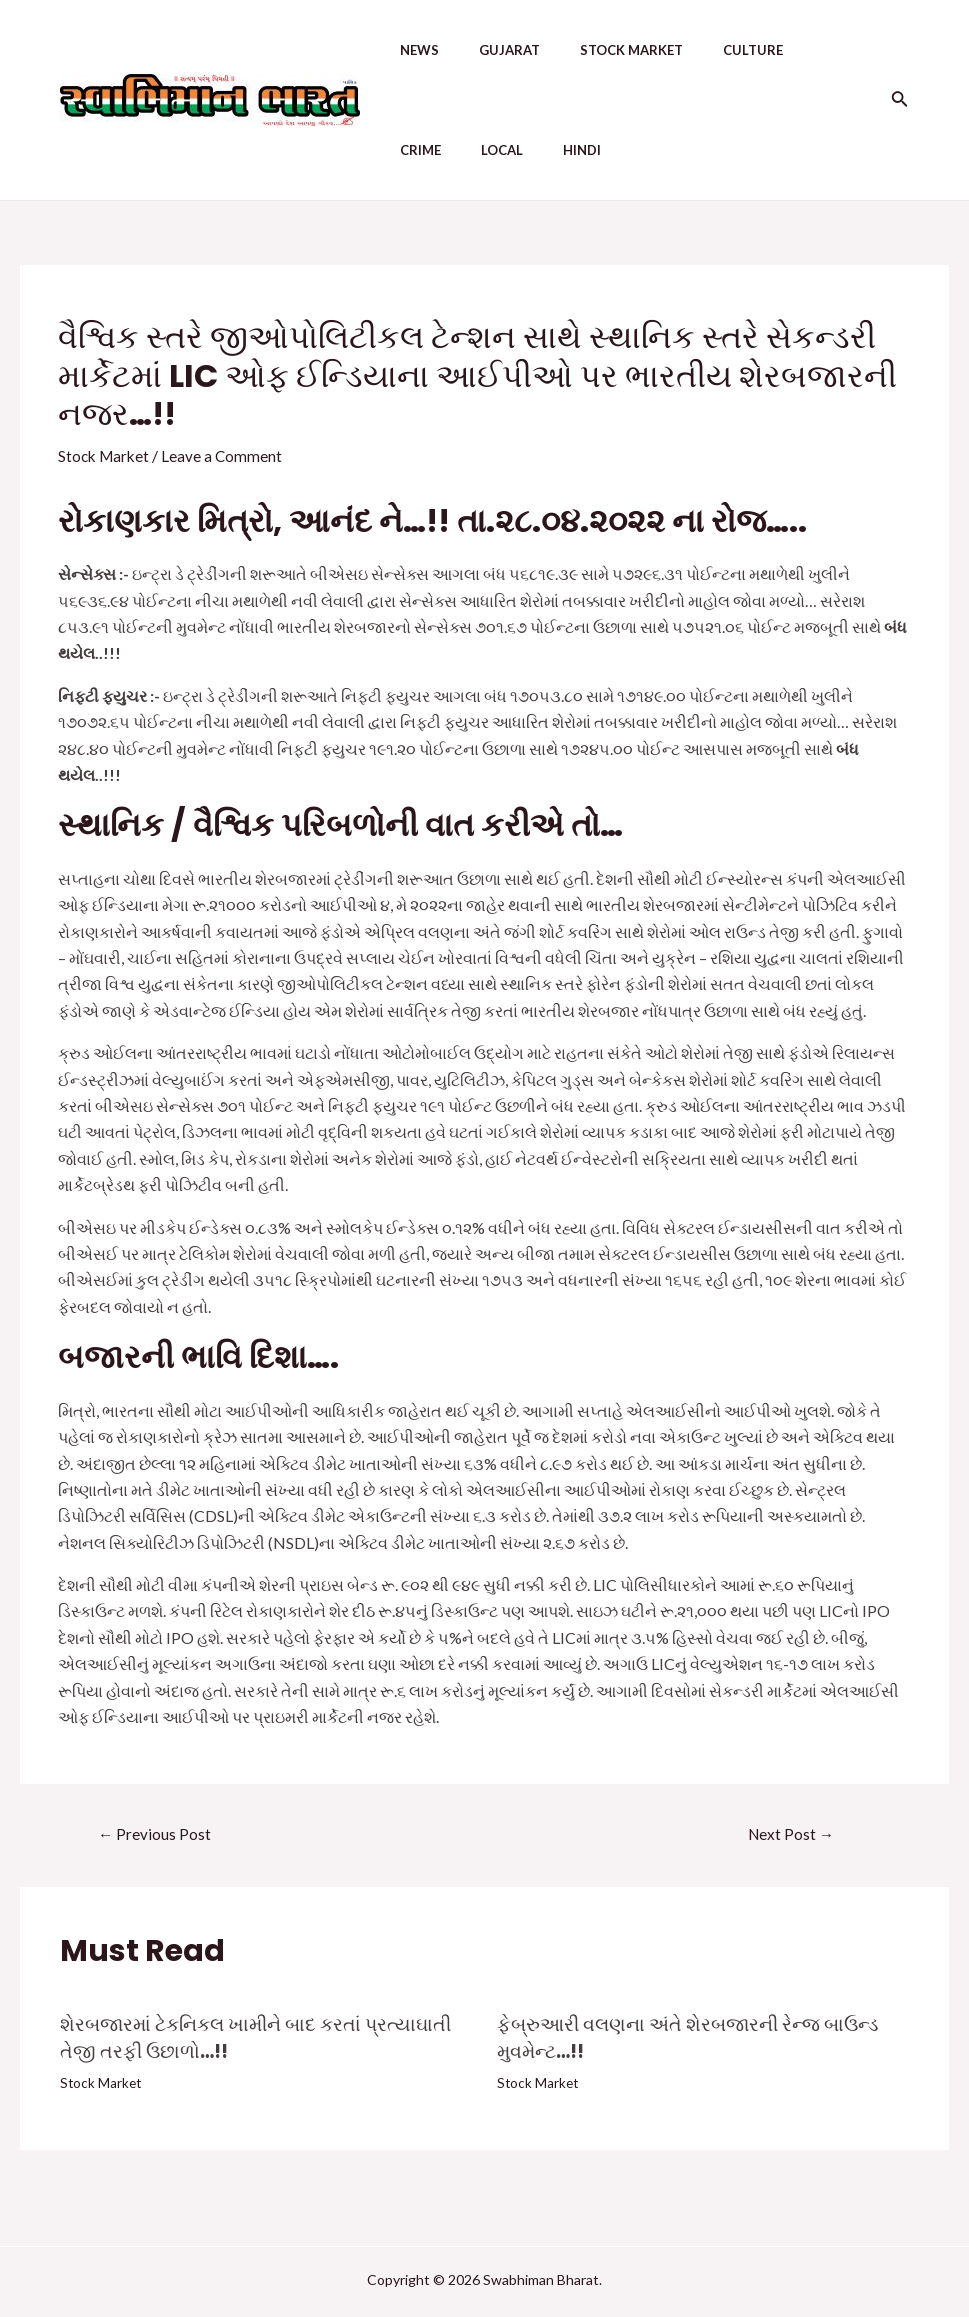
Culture (709, 50)
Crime (791, 50)
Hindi (473, 150)
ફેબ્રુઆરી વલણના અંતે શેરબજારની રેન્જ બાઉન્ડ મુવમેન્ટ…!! (696, 2038)
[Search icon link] (900, 100)
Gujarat (481, 50)
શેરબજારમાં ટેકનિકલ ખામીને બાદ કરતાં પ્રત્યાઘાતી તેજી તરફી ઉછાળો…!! (264, 2038)
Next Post (790, 1833)
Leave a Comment (227, 455)
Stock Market (595, 50)
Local (401, 150)
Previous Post (156, 1833)
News (399, 50)
